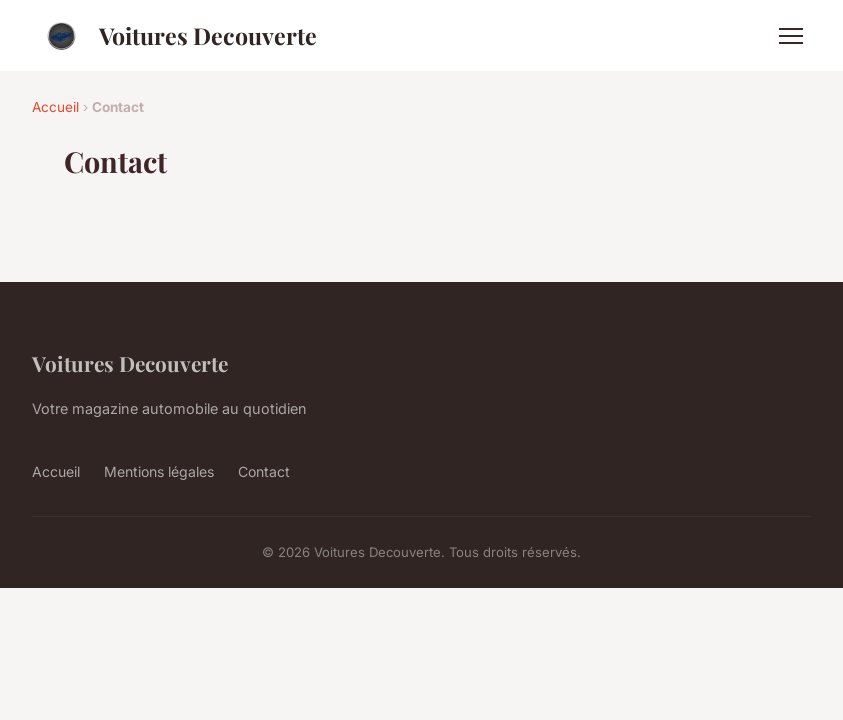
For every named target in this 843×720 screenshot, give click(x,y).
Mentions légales (159, 471)
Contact (264, 471)
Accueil (55, 107)
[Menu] (791, 36)
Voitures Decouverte (174, 36)
